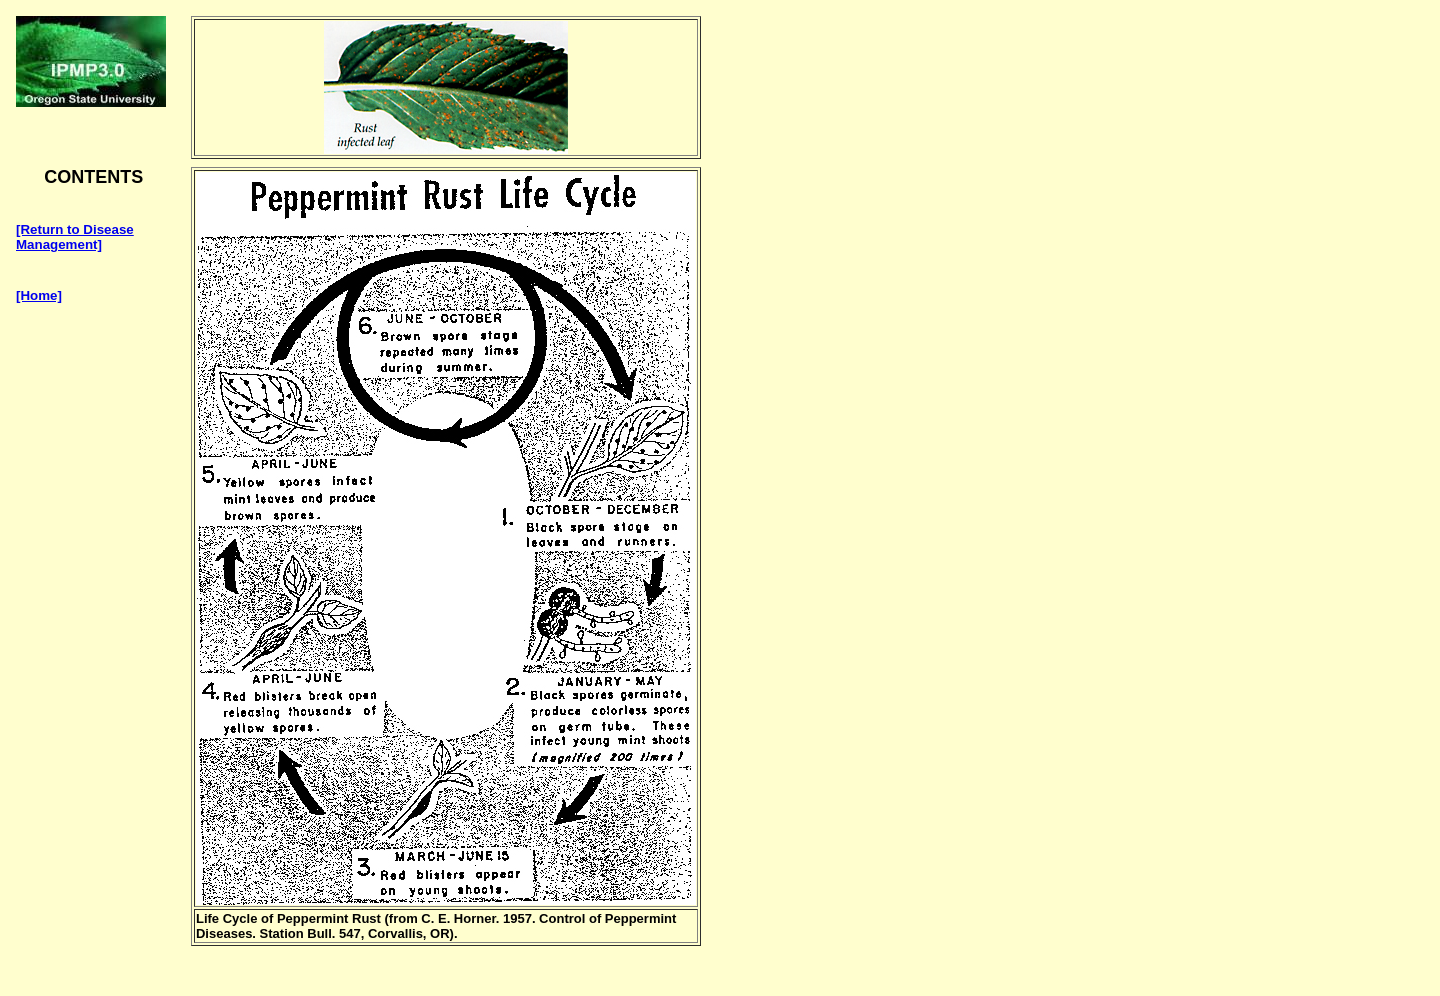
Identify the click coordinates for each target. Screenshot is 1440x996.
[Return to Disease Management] (75, 237)
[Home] (39, 295)
